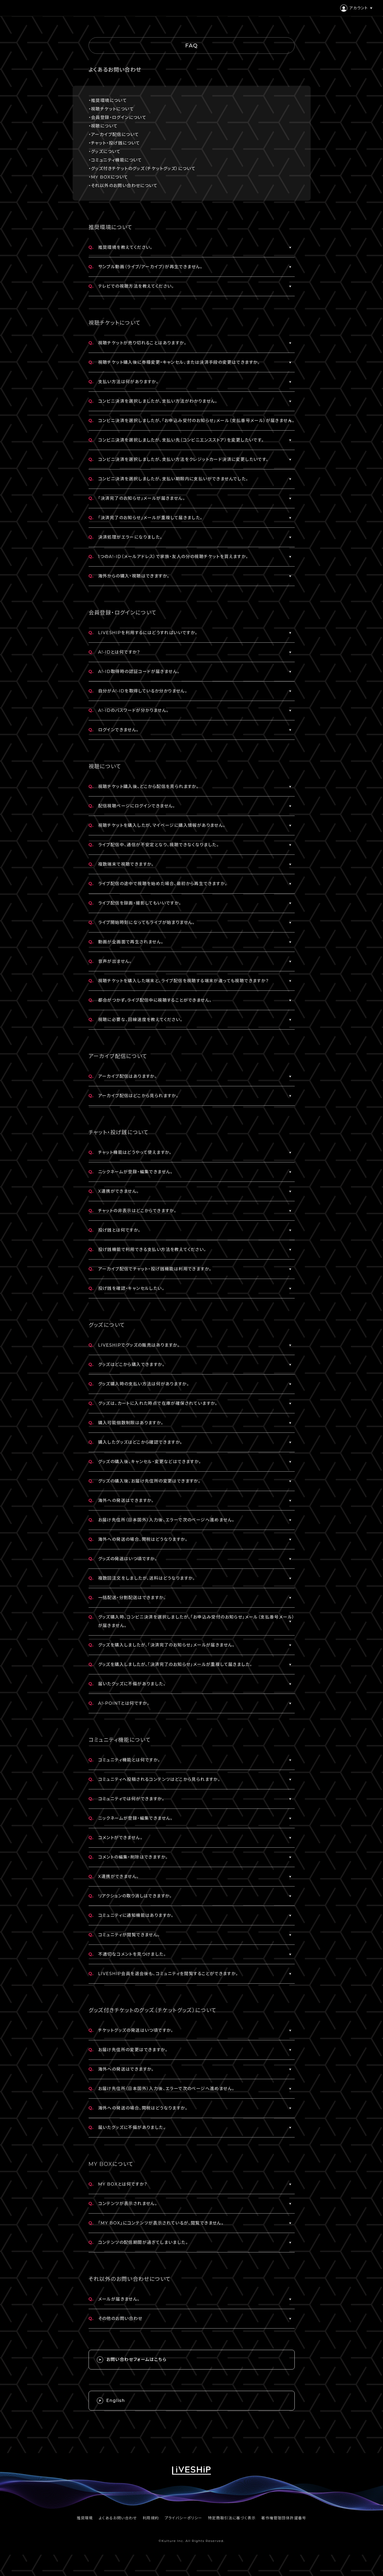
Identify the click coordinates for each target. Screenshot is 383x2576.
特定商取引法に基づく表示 (232, 2518)
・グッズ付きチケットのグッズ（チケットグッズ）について (142, 168)
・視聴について (103, 126)
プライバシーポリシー (183, 2518)
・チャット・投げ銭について (114, 143)
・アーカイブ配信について (114, 134)
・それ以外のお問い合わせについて (123, 185)
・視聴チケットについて (111, 109)
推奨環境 (85, 2518)
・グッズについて (105, 151)
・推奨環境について (108, 100)
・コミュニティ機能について (115, 160)
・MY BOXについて (108, 177)
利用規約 (151, 2518)
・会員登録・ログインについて (118, 117)
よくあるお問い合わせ (118, 2518)
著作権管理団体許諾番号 (283, 2518)
